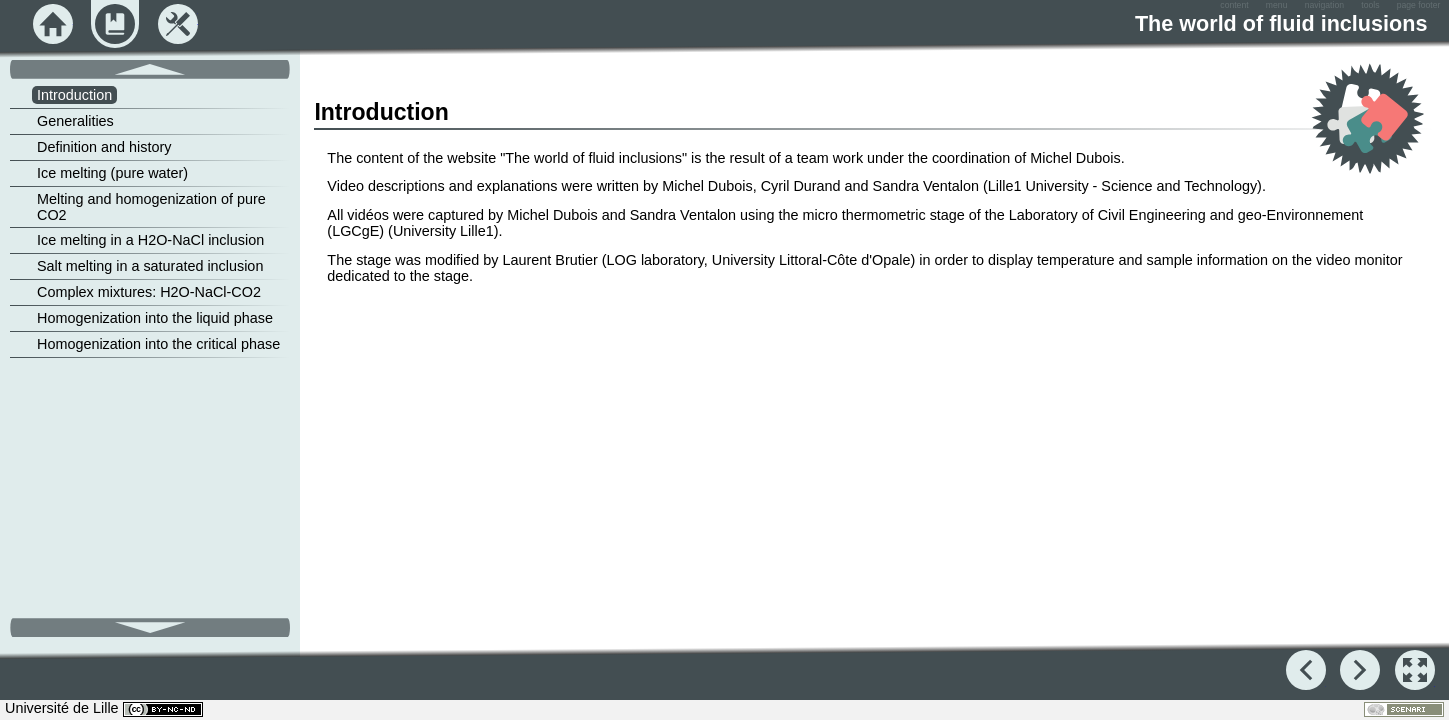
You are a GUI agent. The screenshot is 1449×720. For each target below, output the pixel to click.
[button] (1415, 670)
